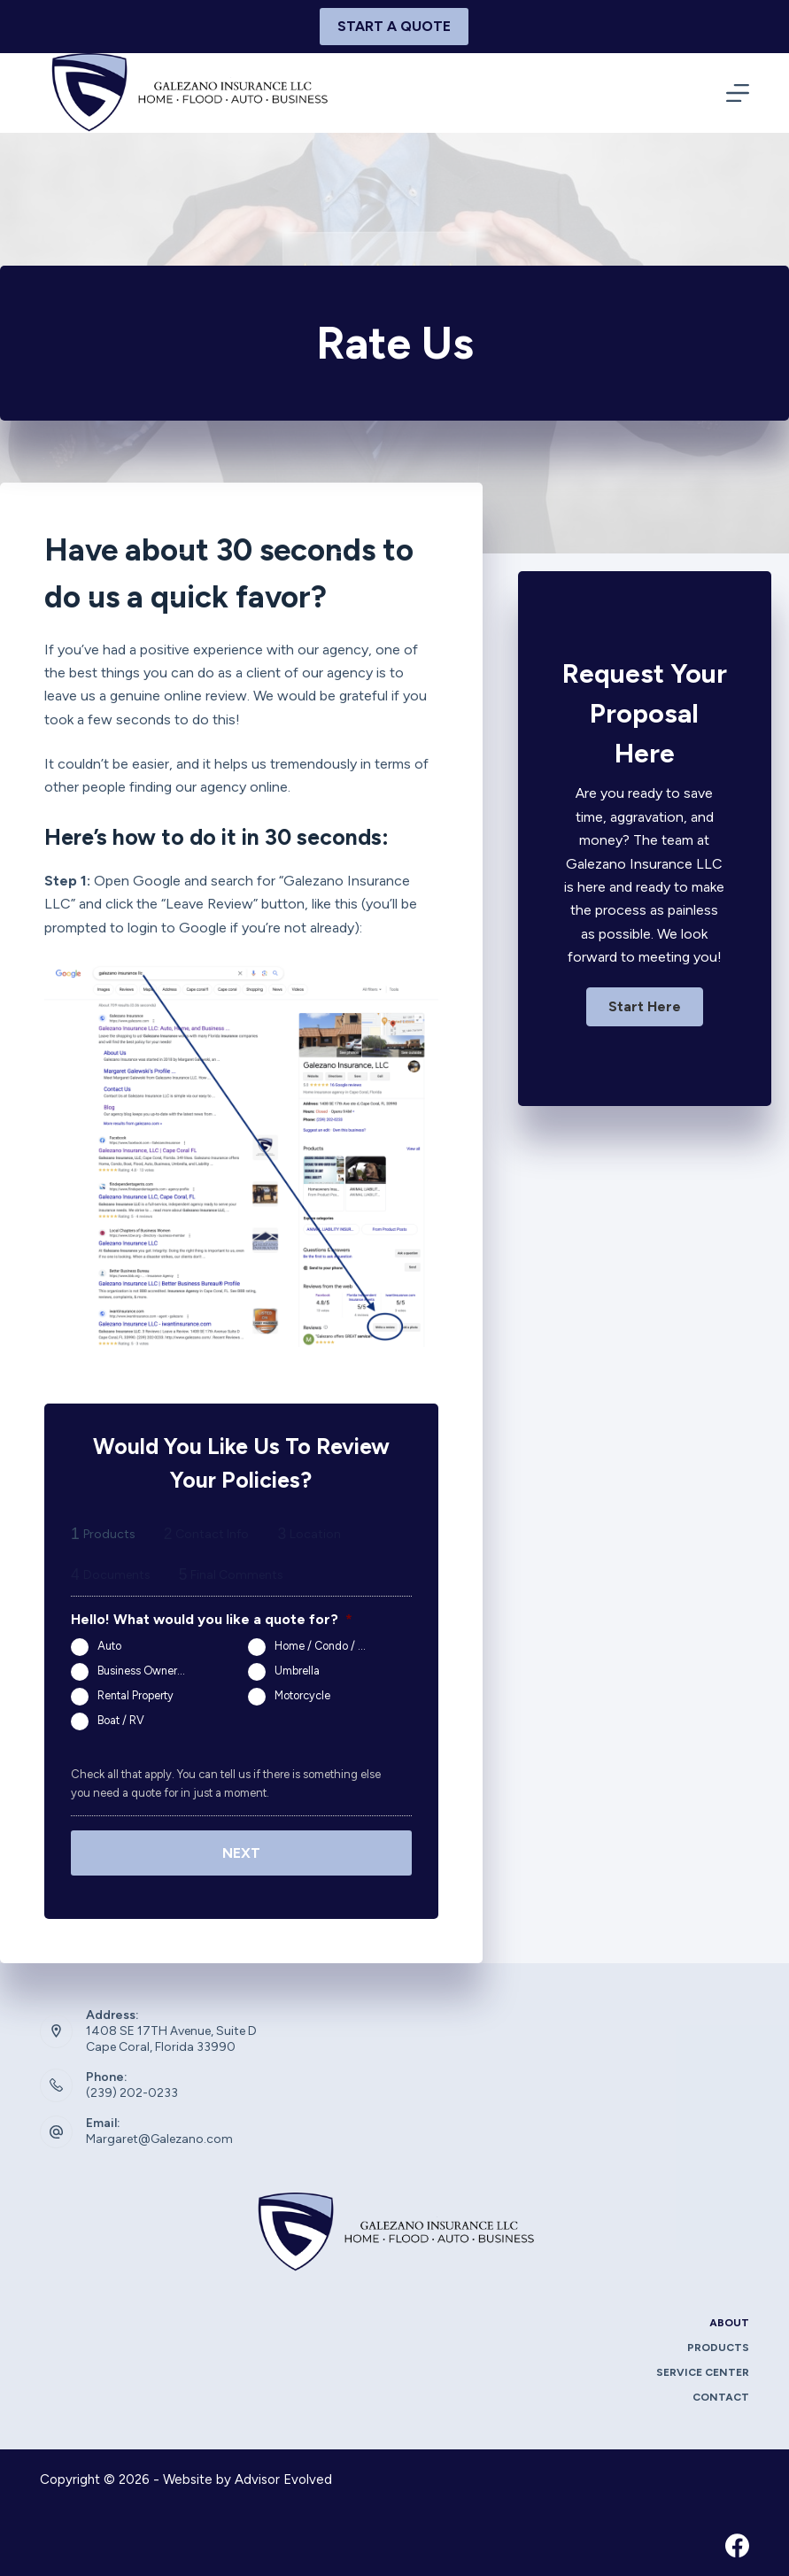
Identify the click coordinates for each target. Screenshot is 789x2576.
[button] (644, 1006)
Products (718, 2345)
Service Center (702, 2369)
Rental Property (135, 1695)
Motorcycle (302, 1695)
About (729, 2320)
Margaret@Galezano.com (159, 2136)
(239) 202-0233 (132, 2089)
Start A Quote (394, 26)
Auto (109, 1645)
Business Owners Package (150, 1670)
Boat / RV (120, 1720)
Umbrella (297, 1670)
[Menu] (737, 92)
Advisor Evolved (283, 2477)
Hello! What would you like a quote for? (211, 1619)
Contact (720, 2394)
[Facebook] (737, 2542)
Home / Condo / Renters (328, 1645)
